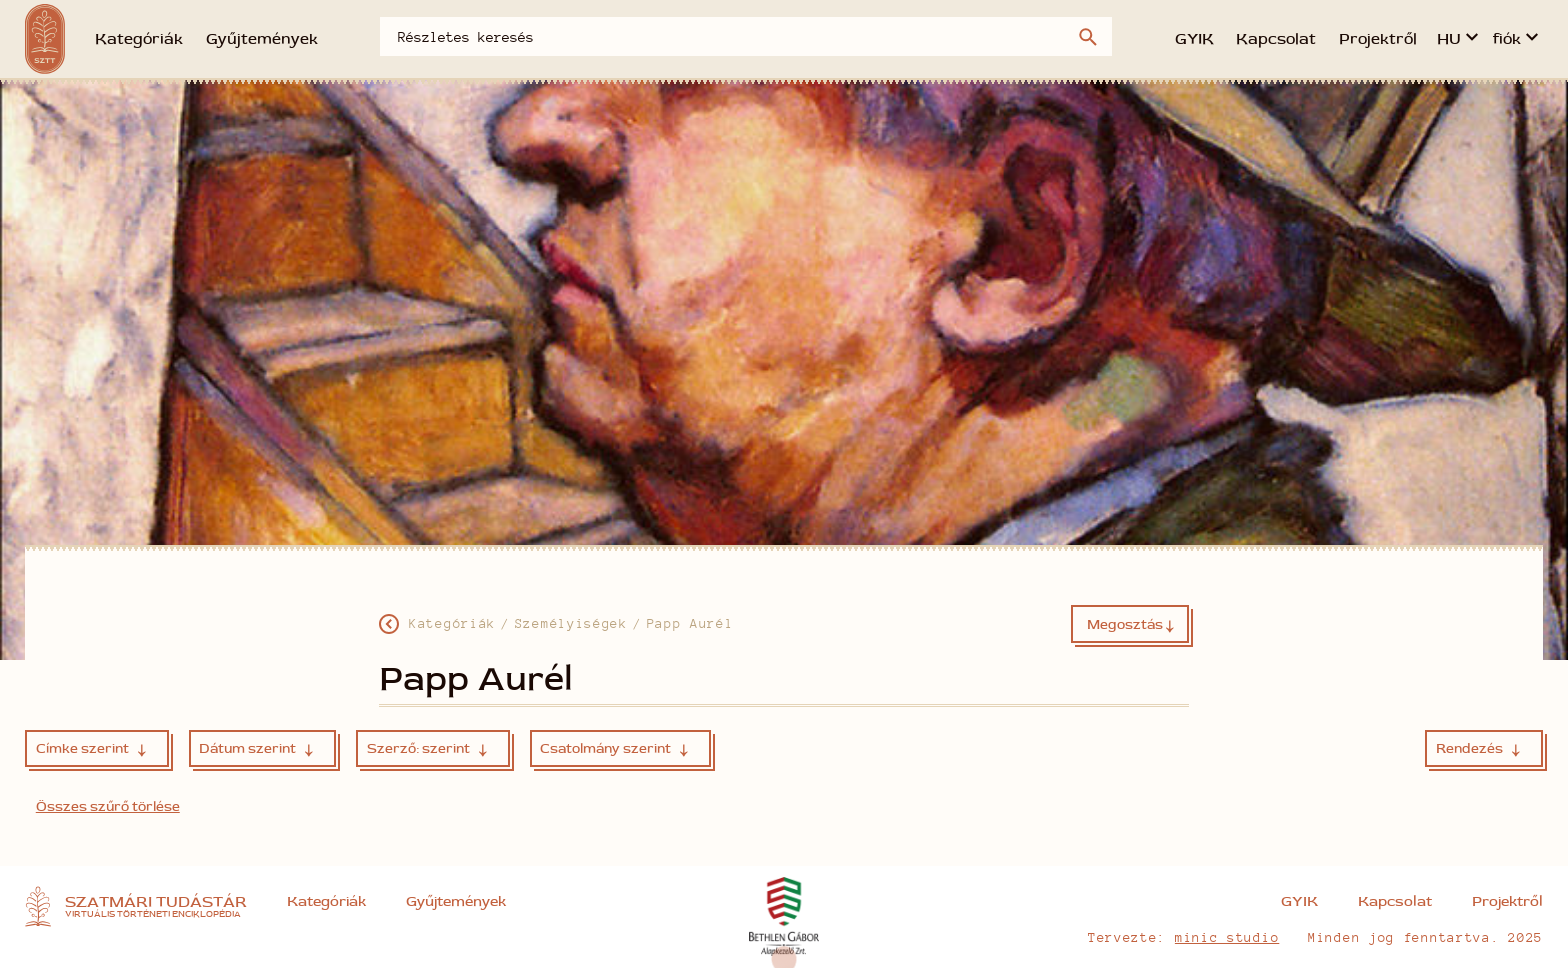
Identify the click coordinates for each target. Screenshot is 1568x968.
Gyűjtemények (262, 39)
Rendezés (1478, 749)
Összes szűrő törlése (108, 807)
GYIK (1194, 39)
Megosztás (1130, 626)
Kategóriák (139, 39)
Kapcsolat (1276, 39)
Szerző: (427, 749)
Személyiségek (571, 623)
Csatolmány (614, 749)
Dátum (256, 749)
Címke (91, 749)
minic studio (1227, 937)
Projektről (1378, 39)
